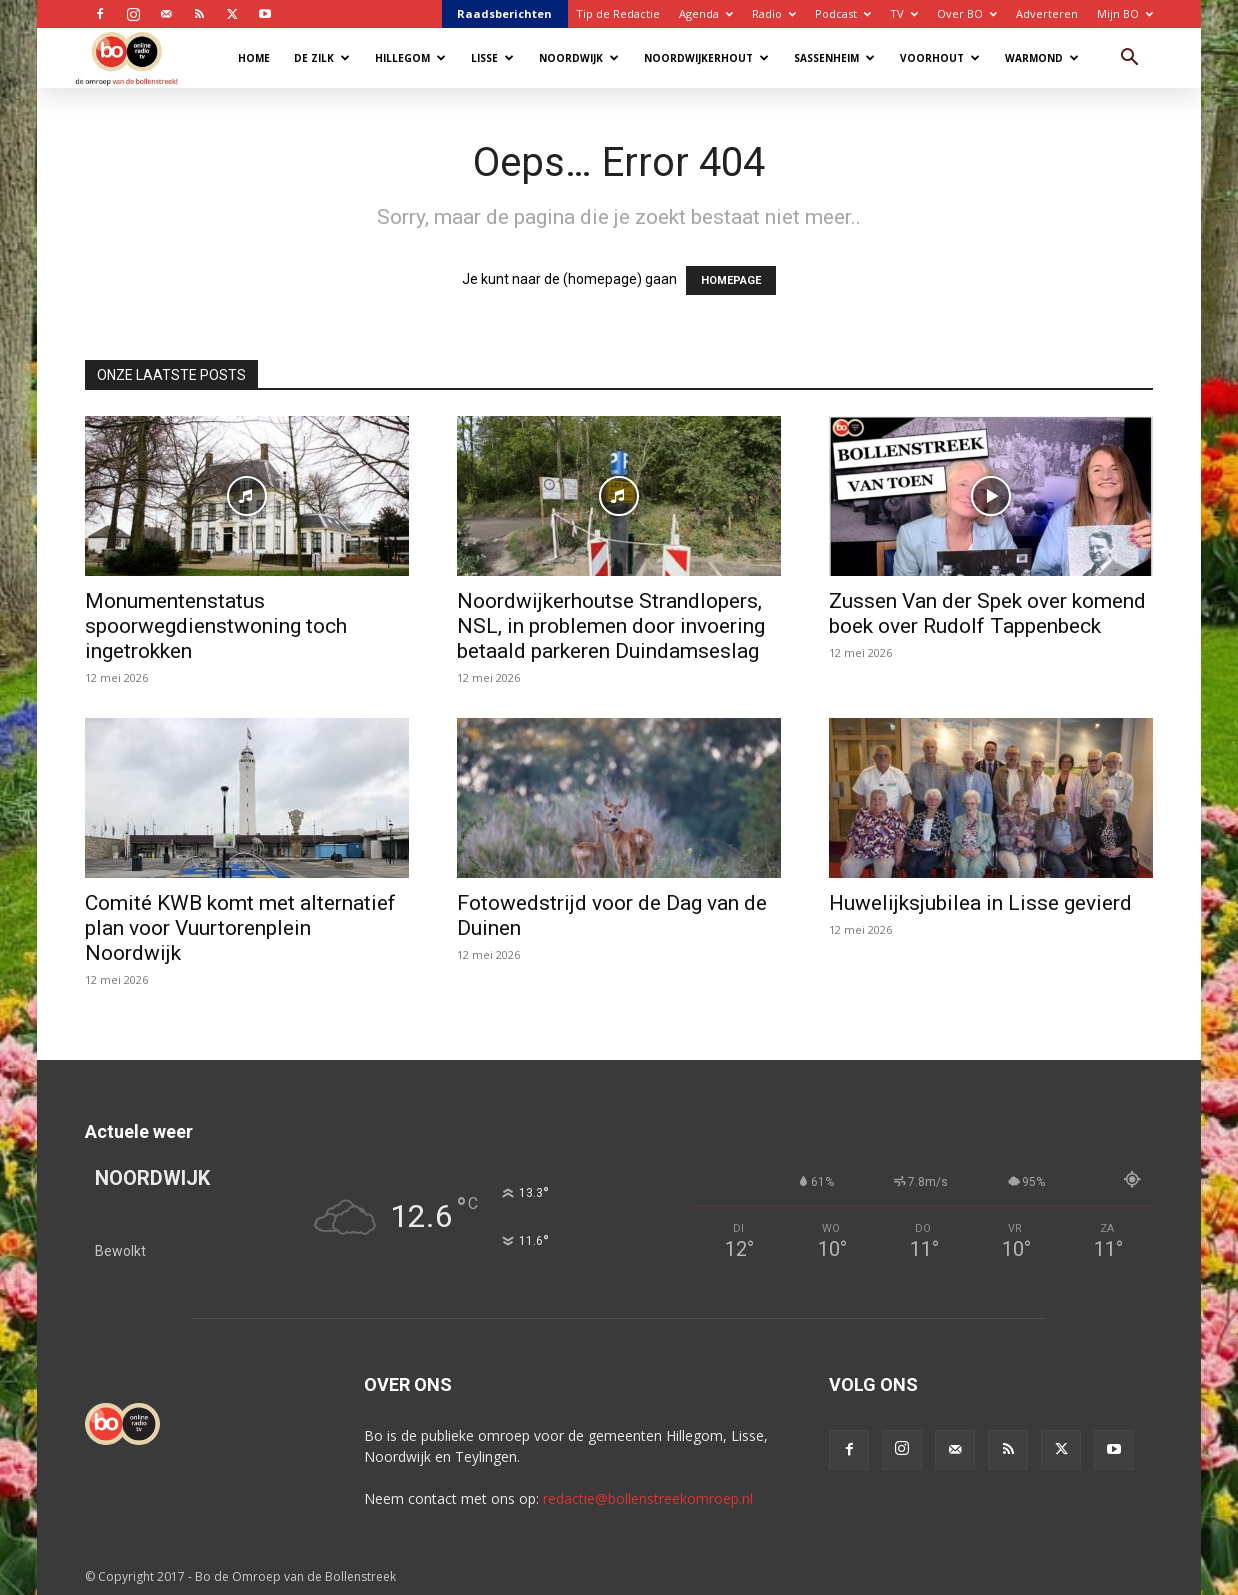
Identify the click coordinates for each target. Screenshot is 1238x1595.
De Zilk (322, 58)
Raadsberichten (504, 13)
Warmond (1042, 58)
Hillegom (410, 58)
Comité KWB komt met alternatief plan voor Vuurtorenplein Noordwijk (240, 928)
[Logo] (136, 57)
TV (904, 13)
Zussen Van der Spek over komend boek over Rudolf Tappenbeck (987, 613)
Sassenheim (834, 58)
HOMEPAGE (731, 280)
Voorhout (940, 58)
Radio (774, 13)
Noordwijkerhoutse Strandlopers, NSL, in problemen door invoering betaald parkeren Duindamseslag (611, 626)
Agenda (706, 13)
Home (254, 58)
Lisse (492, 58)
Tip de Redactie (618, 13)
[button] (1129, 59)
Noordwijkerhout (706, 58)
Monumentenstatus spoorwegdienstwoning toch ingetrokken (216, 626)
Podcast (843, 13)
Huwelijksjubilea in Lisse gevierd (980, 903)
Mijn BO (1125, 13)
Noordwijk (579, 58)
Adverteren (1047, 13)
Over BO (967, 13)
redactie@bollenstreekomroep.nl (648, 1498)
